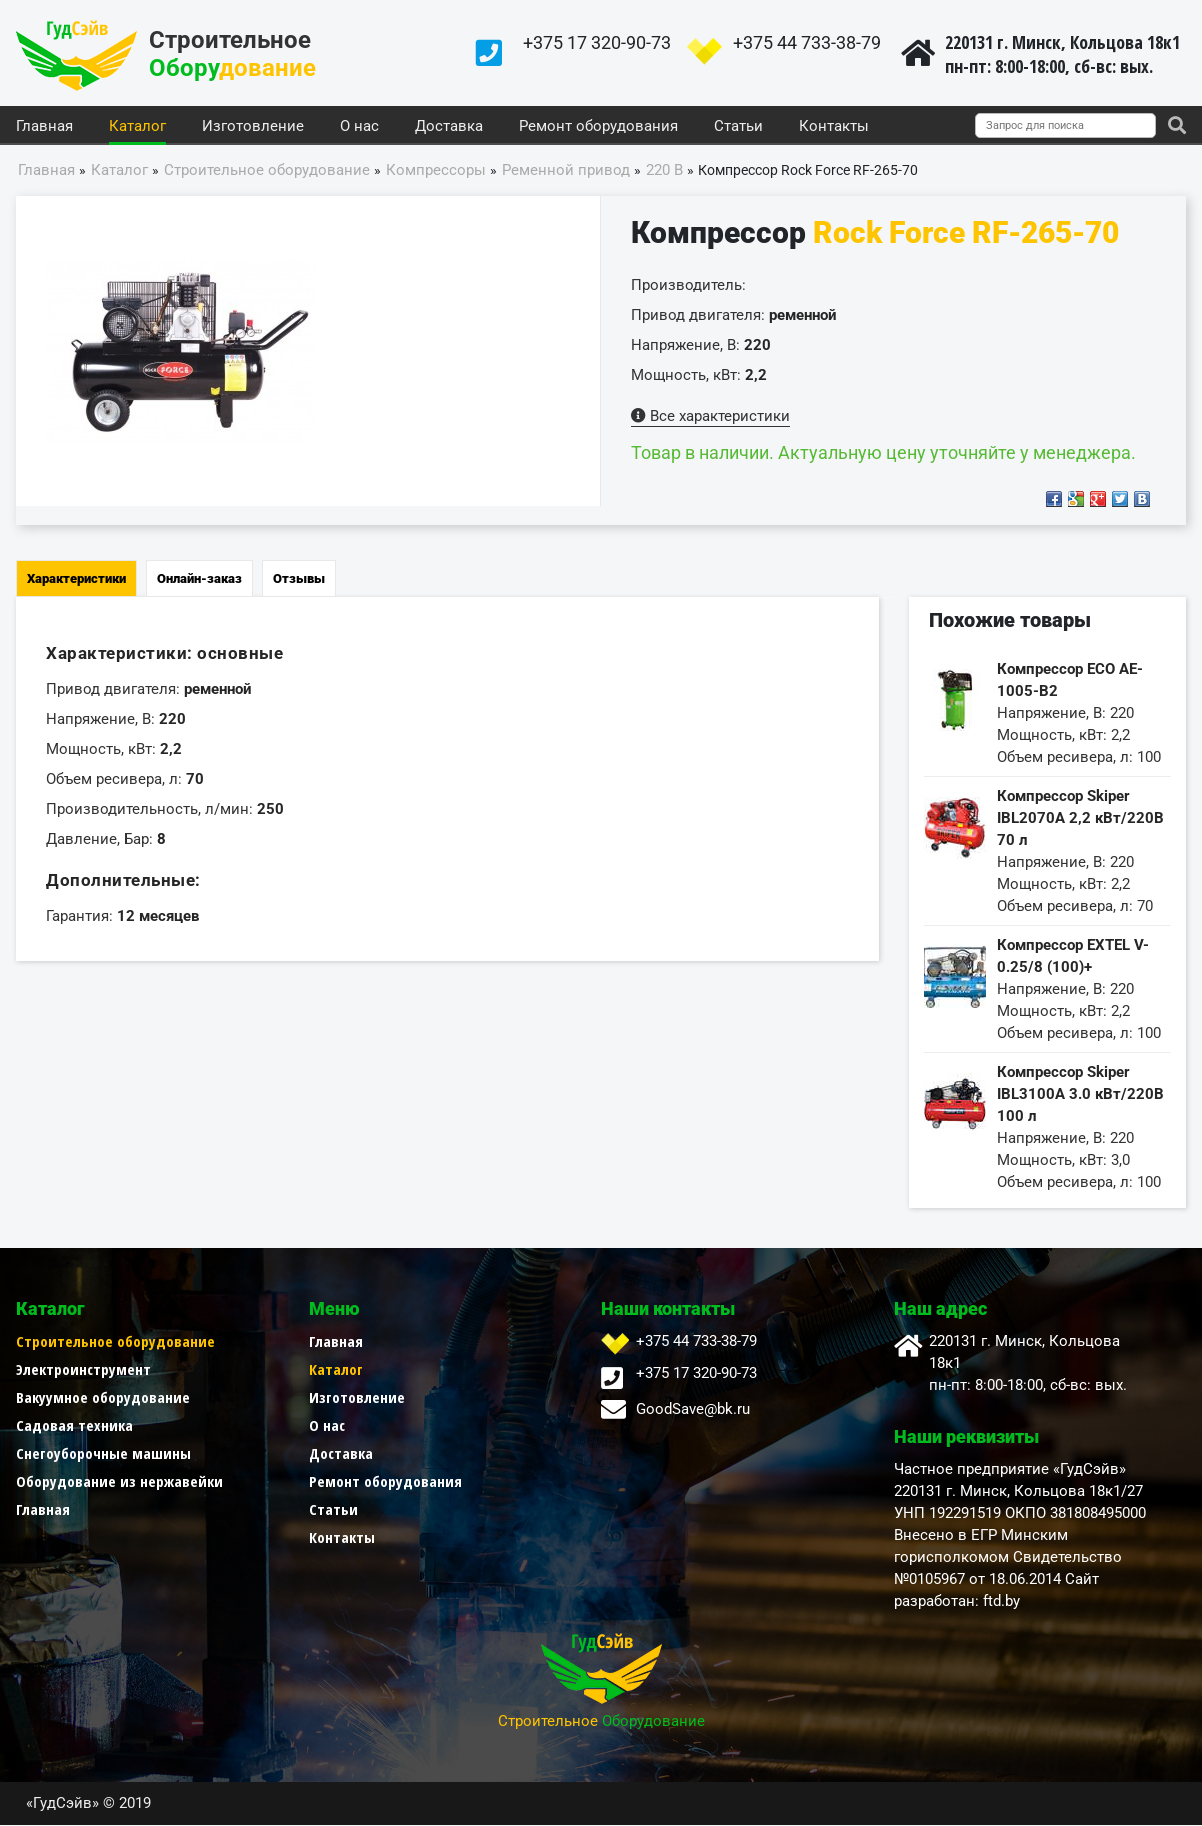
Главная (44, 127)
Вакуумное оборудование (103, 1398)
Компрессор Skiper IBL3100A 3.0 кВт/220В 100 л (1080, 1095)
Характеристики (76, 579)
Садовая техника (74, 1426)
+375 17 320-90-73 (597, 42)
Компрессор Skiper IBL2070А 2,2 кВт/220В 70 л (1080, 819)
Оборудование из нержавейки (119, 1482)
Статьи (738, 127)
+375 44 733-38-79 (807, 42)
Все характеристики (710, 417)
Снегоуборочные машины (103, 1454)
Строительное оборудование (115, 1342)
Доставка (449, 127)
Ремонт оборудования (598, 127)
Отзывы (299, 579)
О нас (359, 127)
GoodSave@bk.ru (693, 1410)
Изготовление (253, 127)
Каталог (137, 127)
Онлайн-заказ (199, 579)
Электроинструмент (83, 1370)
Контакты (834, 127)
